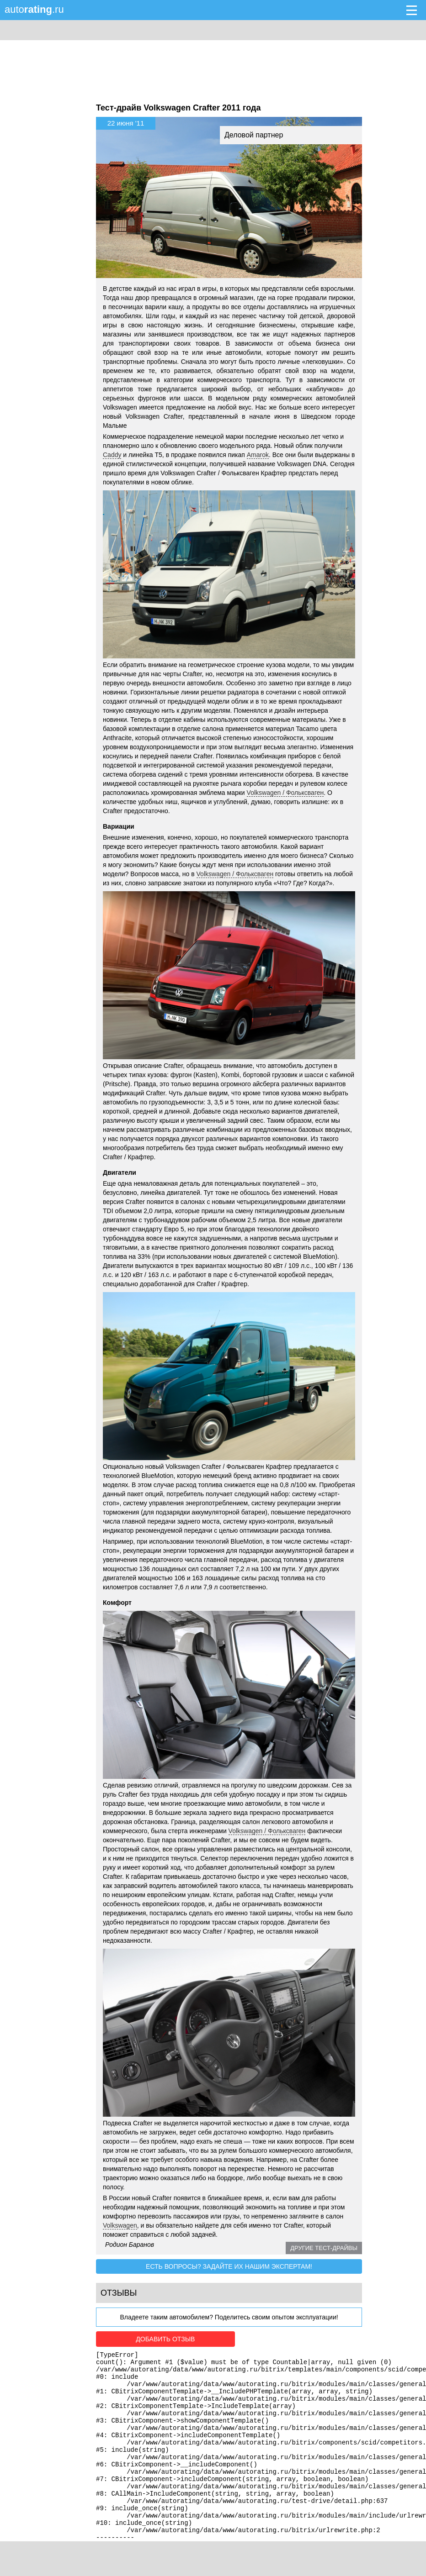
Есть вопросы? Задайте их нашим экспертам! (229, 2266)
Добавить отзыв (147, 2338)
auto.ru (34, 9)
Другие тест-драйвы (323, 2248)
